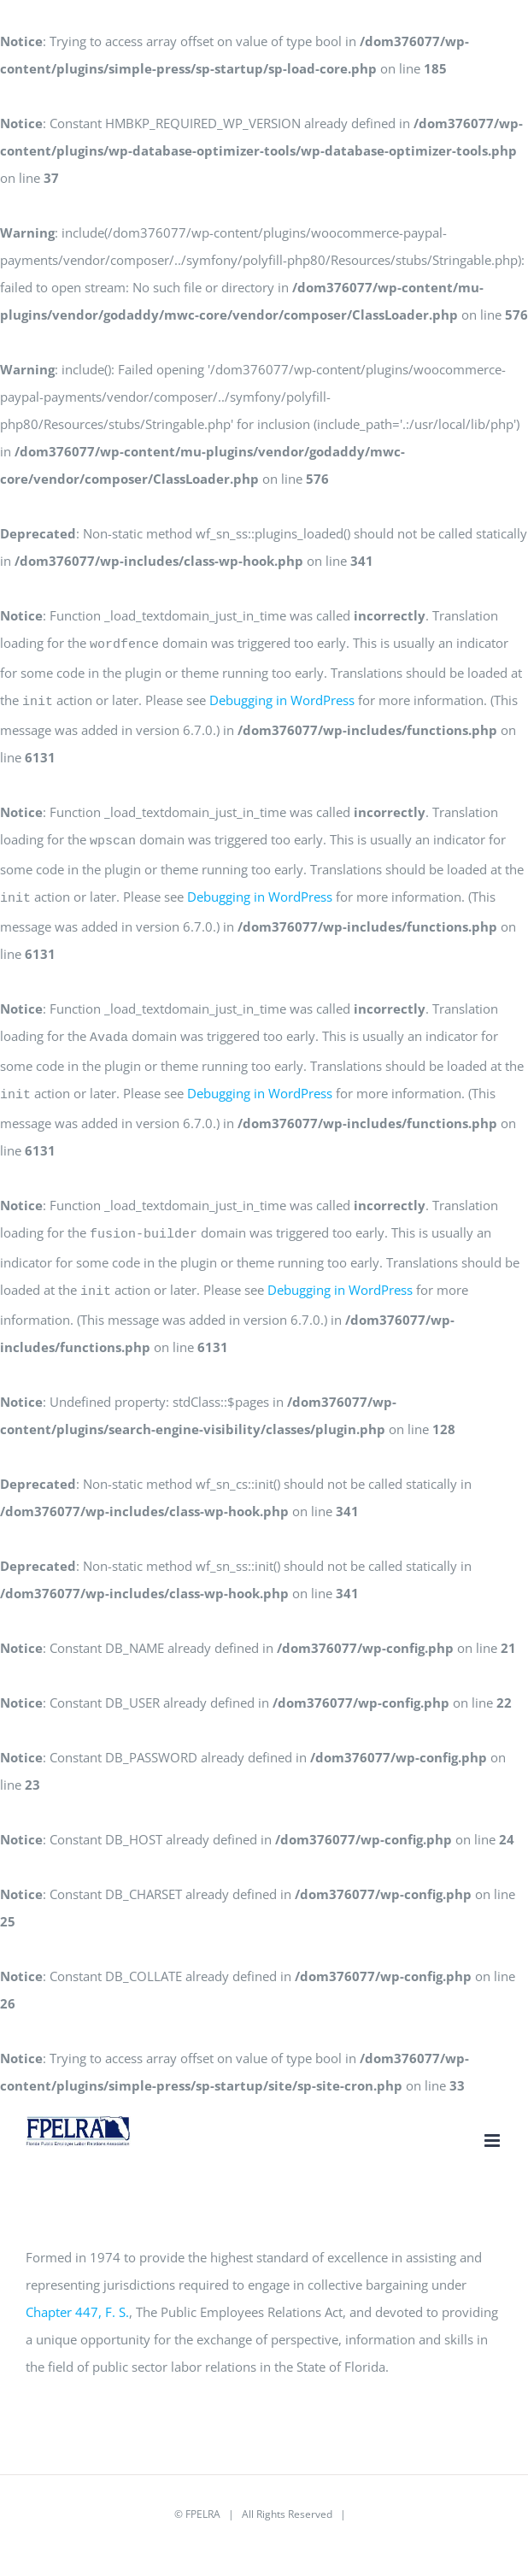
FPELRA (202, 2493)
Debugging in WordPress (282, 697)
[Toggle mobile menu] (493, 2120)
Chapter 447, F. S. (77, 2291)
